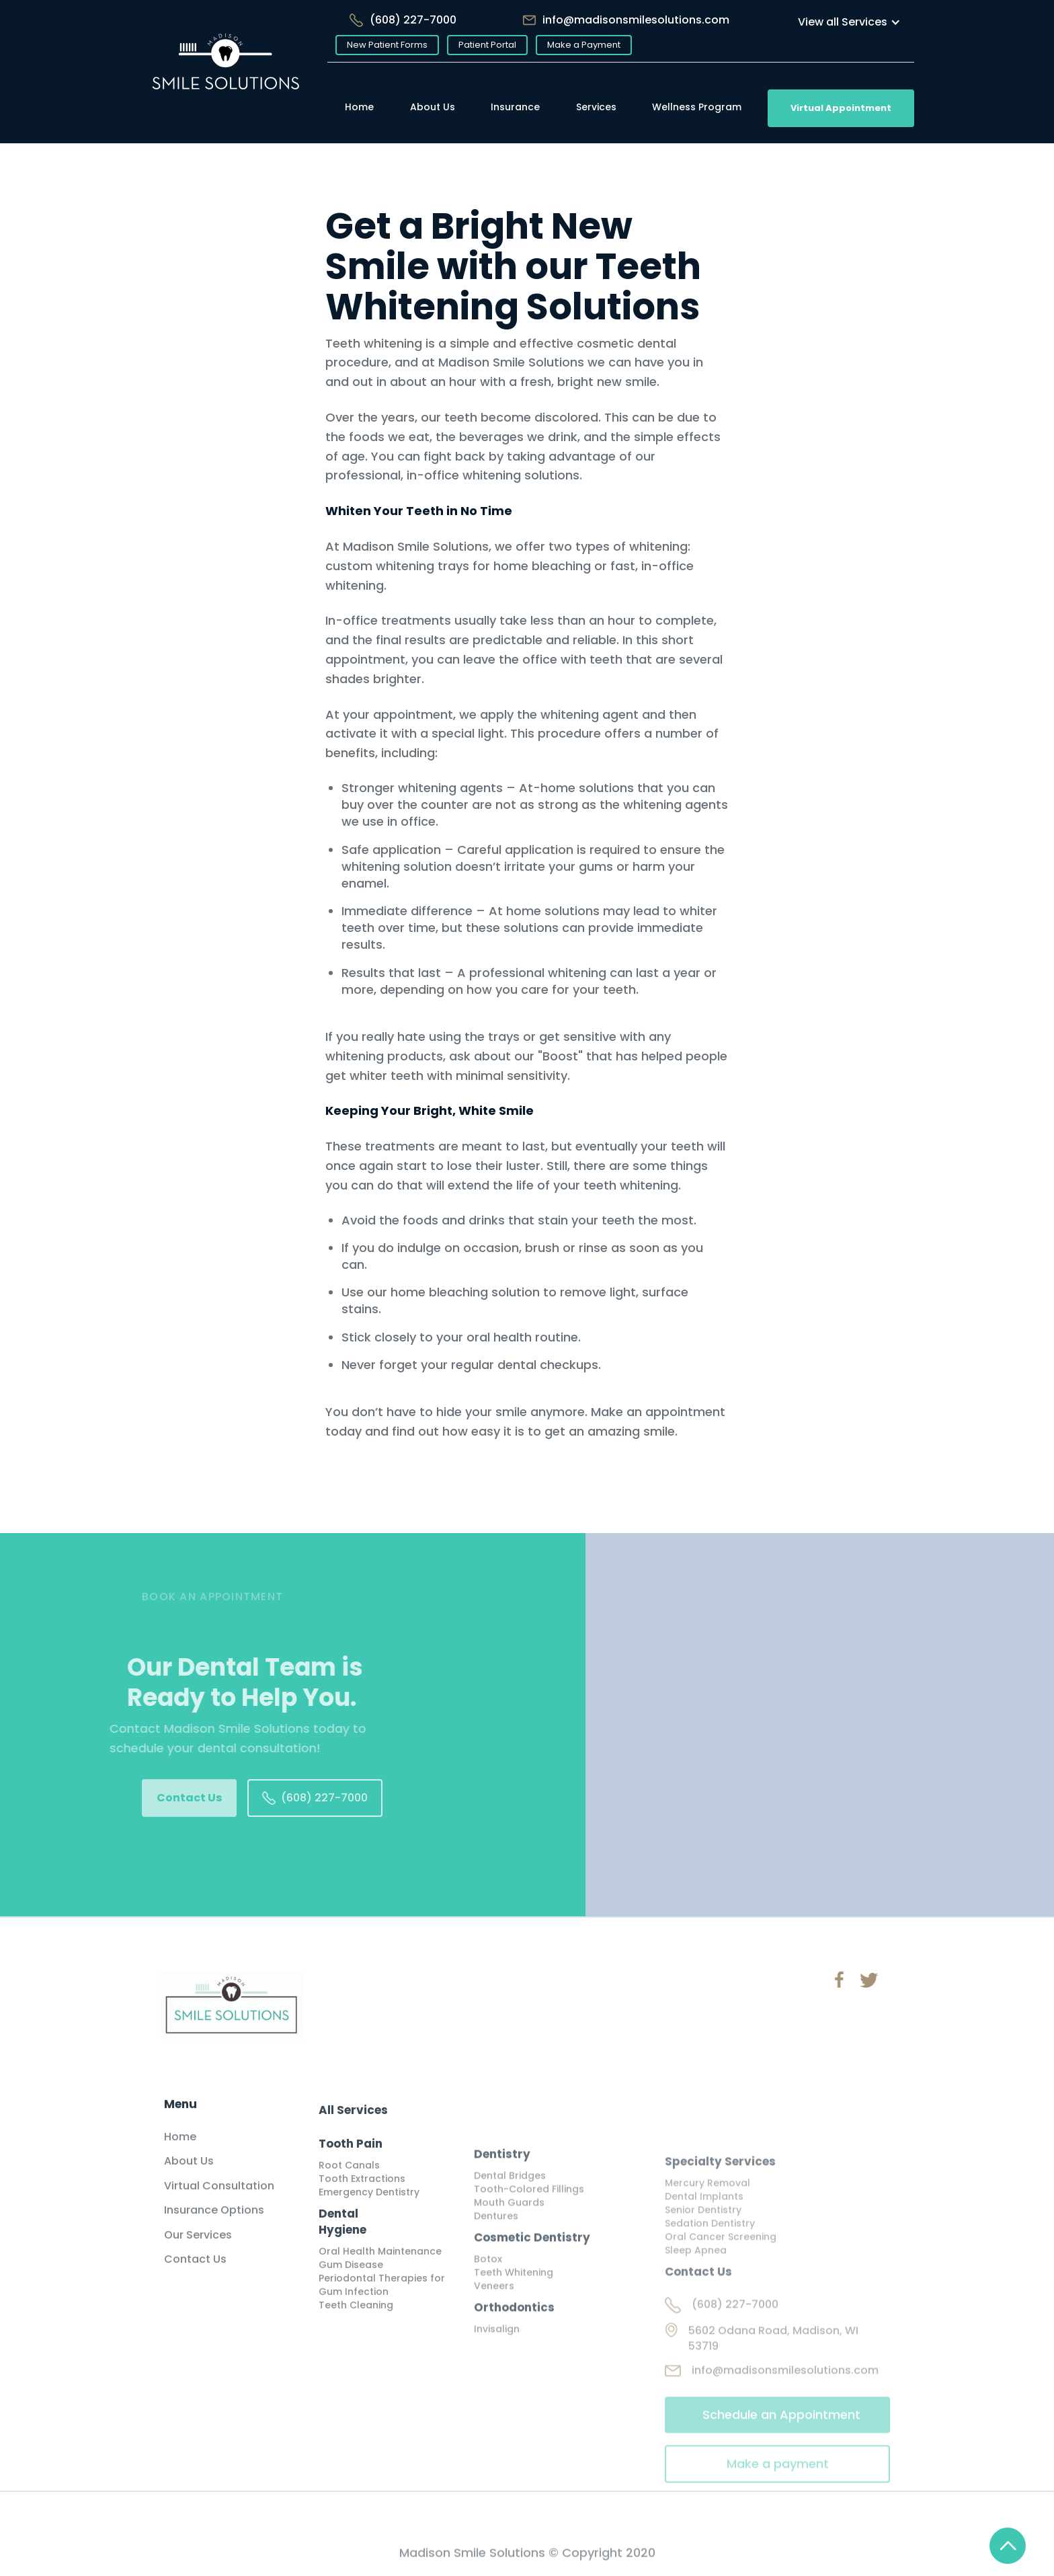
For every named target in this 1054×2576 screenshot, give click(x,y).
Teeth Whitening (513, 2301)
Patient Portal (487, 44)
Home (359, 107)
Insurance (515, 107)
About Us (432, 107)
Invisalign (497, 2358)
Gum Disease (351, 2285)
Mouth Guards (509, 2231)
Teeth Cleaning (356, 2325)
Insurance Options (214, 2225)
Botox (488, 2288)
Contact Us (189, 1797)
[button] (849, 21)
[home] (225, 71)
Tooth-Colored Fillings (529, 2218)
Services (596, 107)
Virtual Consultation (219, 2200)
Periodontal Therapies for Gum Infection (382, 2305)
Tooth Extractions (362, 2199)
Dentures (496, 2245)
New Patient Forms (387, 44)
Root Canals (349, 2185)
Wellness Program (696, 107)
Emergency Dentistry (369, 2212)
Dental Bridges (510, 2205)
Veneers (494, 2315)
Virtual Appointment (840, 108)
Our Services (198, 2249)
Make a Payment (583, 44)
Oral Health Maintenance (380, 2271)
